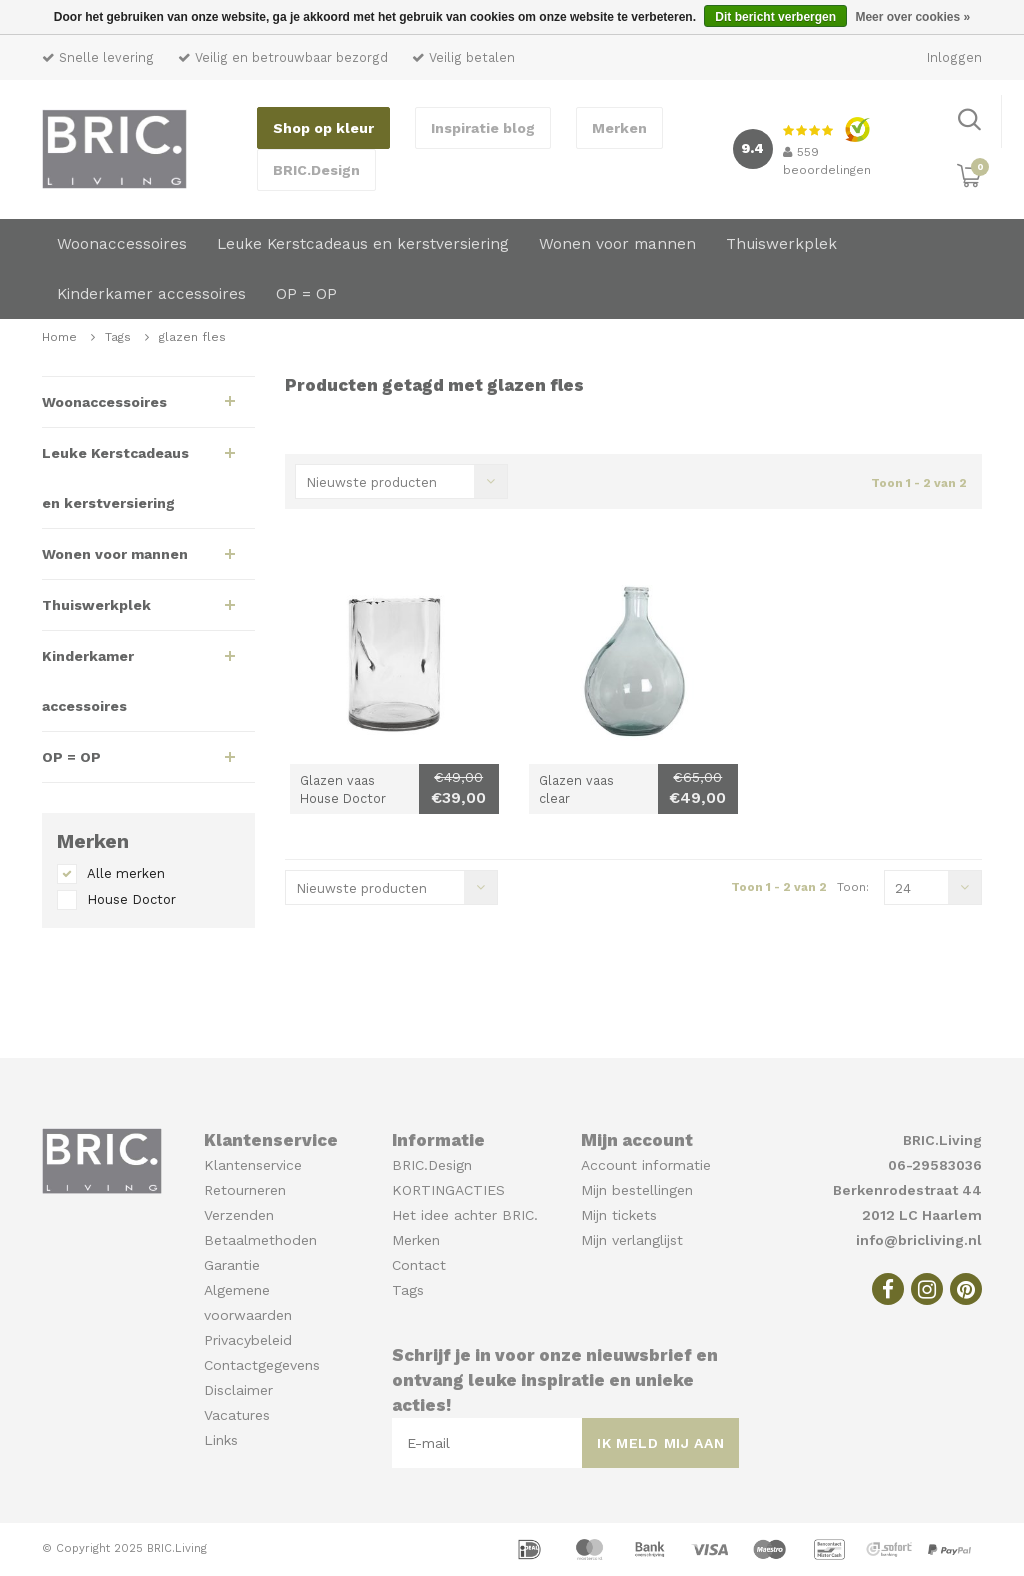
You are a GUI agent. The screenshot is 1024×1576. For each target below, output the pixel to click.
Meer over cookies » (912, 17)
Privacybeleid (248, 1340)
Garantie (232, 1265)
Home (59, 337)
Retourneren (245, 1190)
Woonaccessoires (122, 244)
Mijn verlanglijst (632, 1240)
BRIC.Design (316, 170)
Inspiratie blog (483, 128)
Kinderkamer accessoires (151, 294)
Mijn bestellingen (637, 1190)
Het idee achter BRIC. (465, 1215)
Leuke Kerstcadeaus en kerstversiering (363, 244)
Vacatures (237, 1415)
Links (221, 1440)
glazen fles (192, 337)
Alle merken (126, 873)
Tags (118, 337)
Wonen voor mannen (617, 244)
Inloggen (954, 57)
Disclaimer (238, 1390)
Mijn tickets (619, 1215)
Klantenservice (253, 1165)
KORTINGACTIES (448, 1190)
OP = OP (306, 294)
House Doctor (131, 899)
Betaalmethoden (260, 1240)
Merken (619, 128)
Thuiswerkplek (781, 244)
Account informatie (646, 1165)
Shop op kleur (323, 128)
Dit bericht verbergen (775, 17)
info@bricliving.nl (919, 1240)
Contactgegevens (262, 1365)
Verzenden (239, 1215)
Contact (419, 1265)
